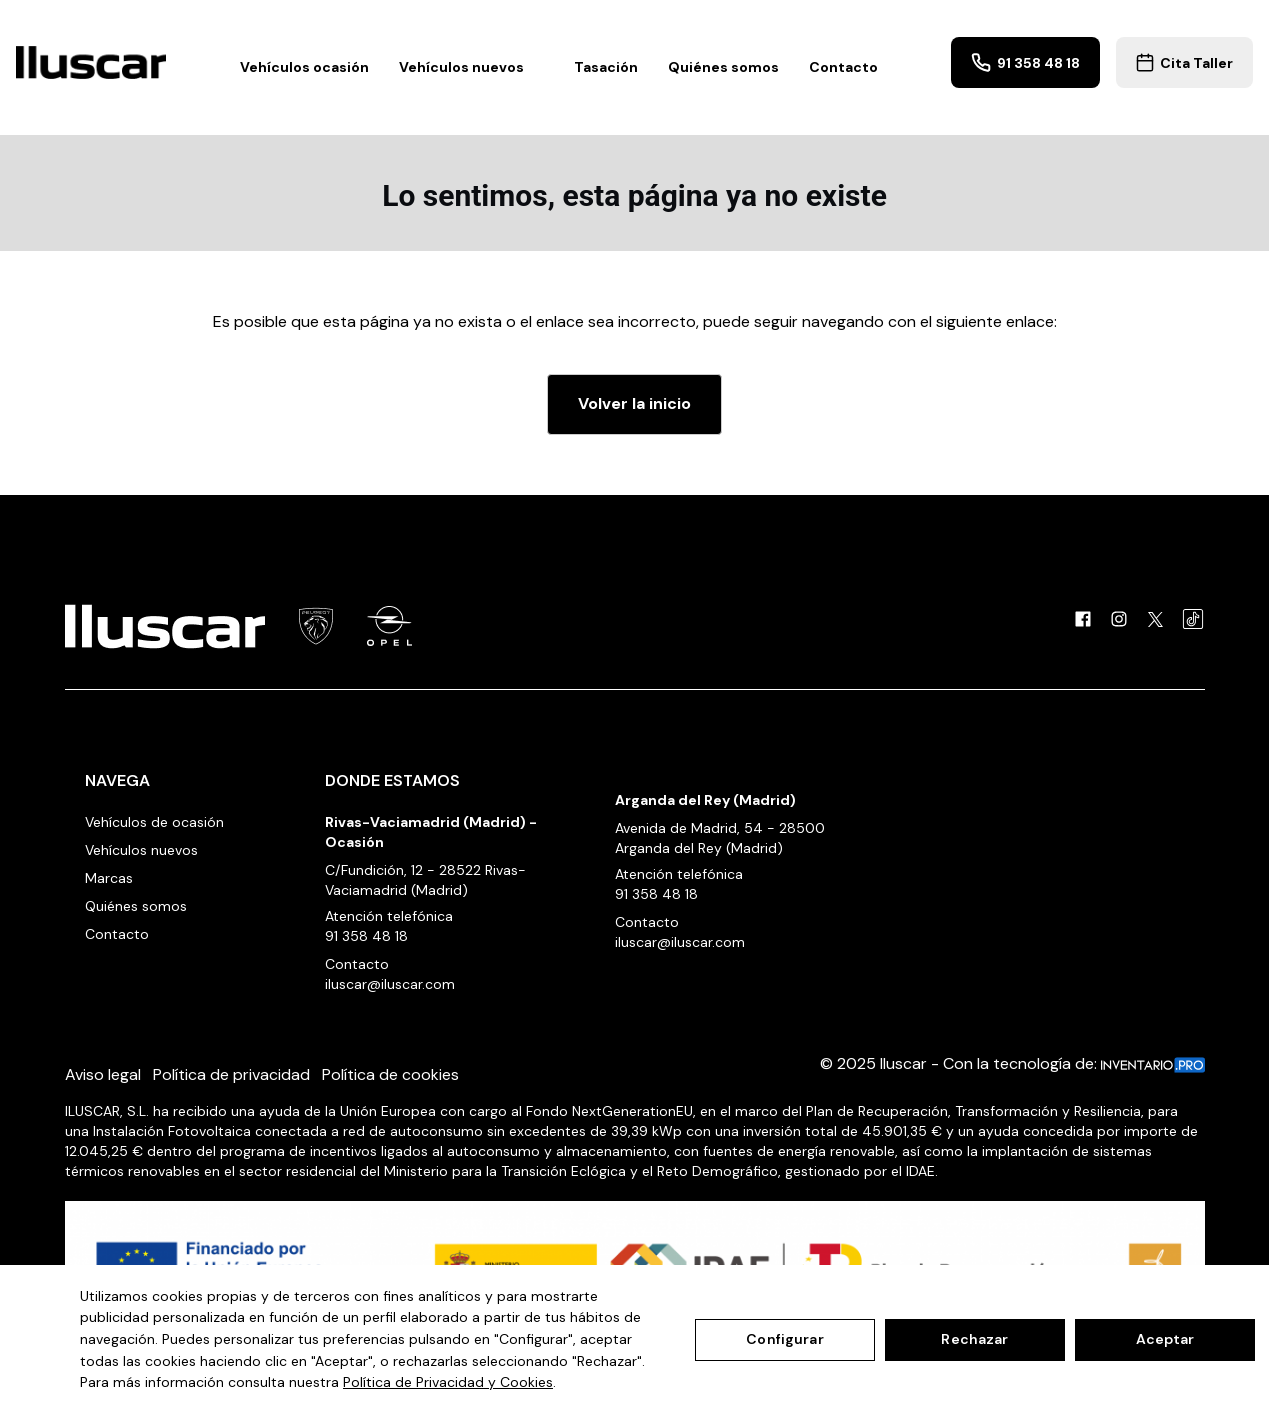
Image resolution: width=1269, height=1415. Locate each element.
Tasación (606, 67)
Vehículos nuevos (471, 67)
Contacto (843, 67)
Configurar (784, 1339)
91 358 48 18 (1025, 62)
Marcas (109, 878)
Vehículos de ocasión (154, 822)
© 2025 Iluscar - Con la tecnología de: (1012, 1063)
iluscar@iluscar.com (390, 984)
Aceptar (1165, 1339)
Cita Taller (1184, 62)
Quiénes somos (723, 67)
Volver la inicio (634, 403)
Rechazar (974, 1339)
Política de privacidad (231, 1074)
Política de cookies (390, 1074)
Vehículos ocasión (304, 67)
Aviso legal (103, 1074)
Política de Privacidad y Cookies (448, 1382)
